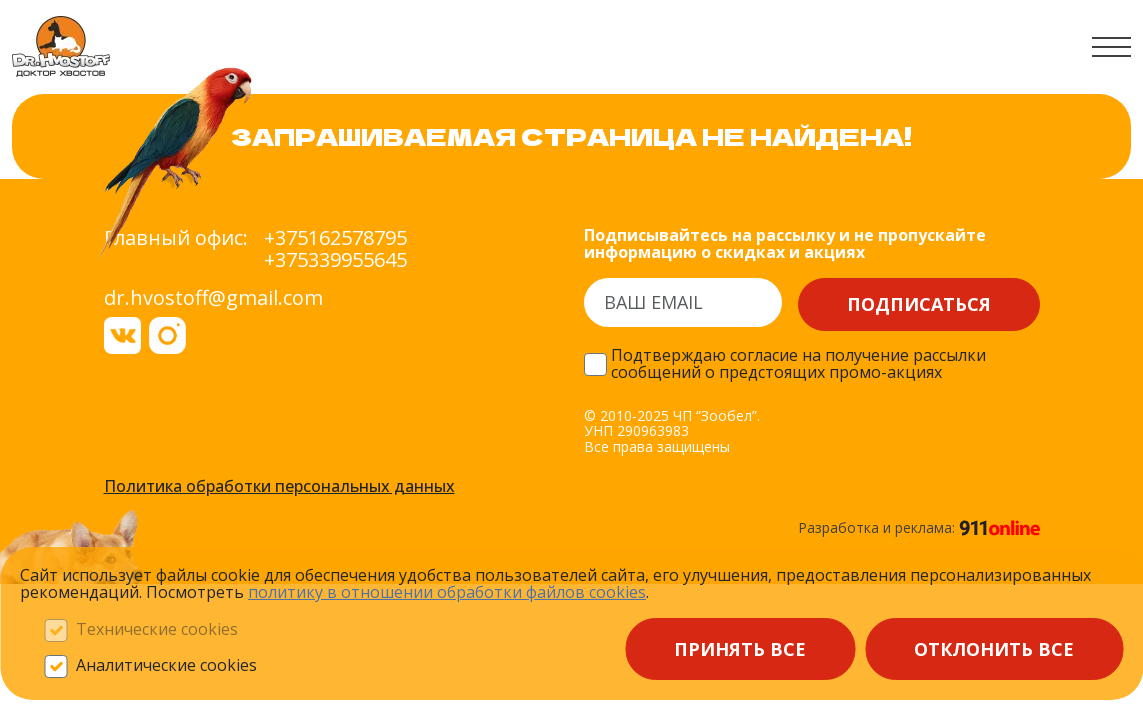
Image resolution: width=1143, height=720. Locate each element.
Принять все (740, 649)
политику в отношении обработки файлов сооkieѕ (447, 592)
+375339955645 (335, 260)
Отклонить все (994, 649)
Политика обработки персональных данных (279, 487)
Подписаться (919, 304)
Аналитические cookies (166, 666)
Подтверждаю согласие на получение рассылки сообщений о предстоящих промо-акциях (798, 364)
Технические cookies (157, 630)
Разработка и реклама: (919, 528)
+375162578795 (335, 238)
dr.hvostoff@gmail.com (213, 297)
